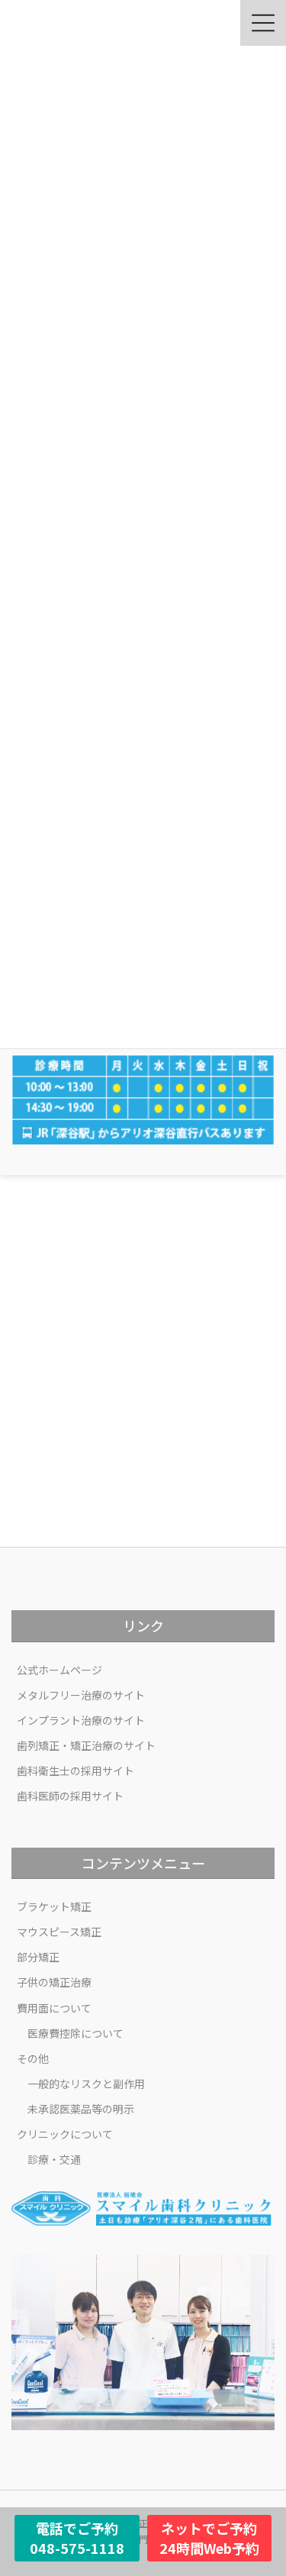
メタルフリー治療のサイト (81, 1695)
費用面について (54, 2008)
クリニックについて (65, 2134)
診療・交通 (54, 2159)
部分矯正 (38, 1956)
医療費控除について (75, 2033)
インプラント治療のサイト (81, 1720)
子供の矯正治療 (54, 1982)
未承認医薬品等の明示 (80, 2108)
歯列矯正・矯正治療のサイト (86, 1745)
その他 (33, 2058)
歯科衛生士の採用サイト (75, 1770)
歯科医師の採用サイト (70, 1795)
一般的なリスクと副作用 (86, 2083)
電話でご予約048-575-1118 (77, 2538)
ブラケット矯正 (54, 1906)
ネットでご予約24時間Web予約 (209, 2538)
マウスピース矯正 (59, 1931)
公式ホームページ (59, 1669)
